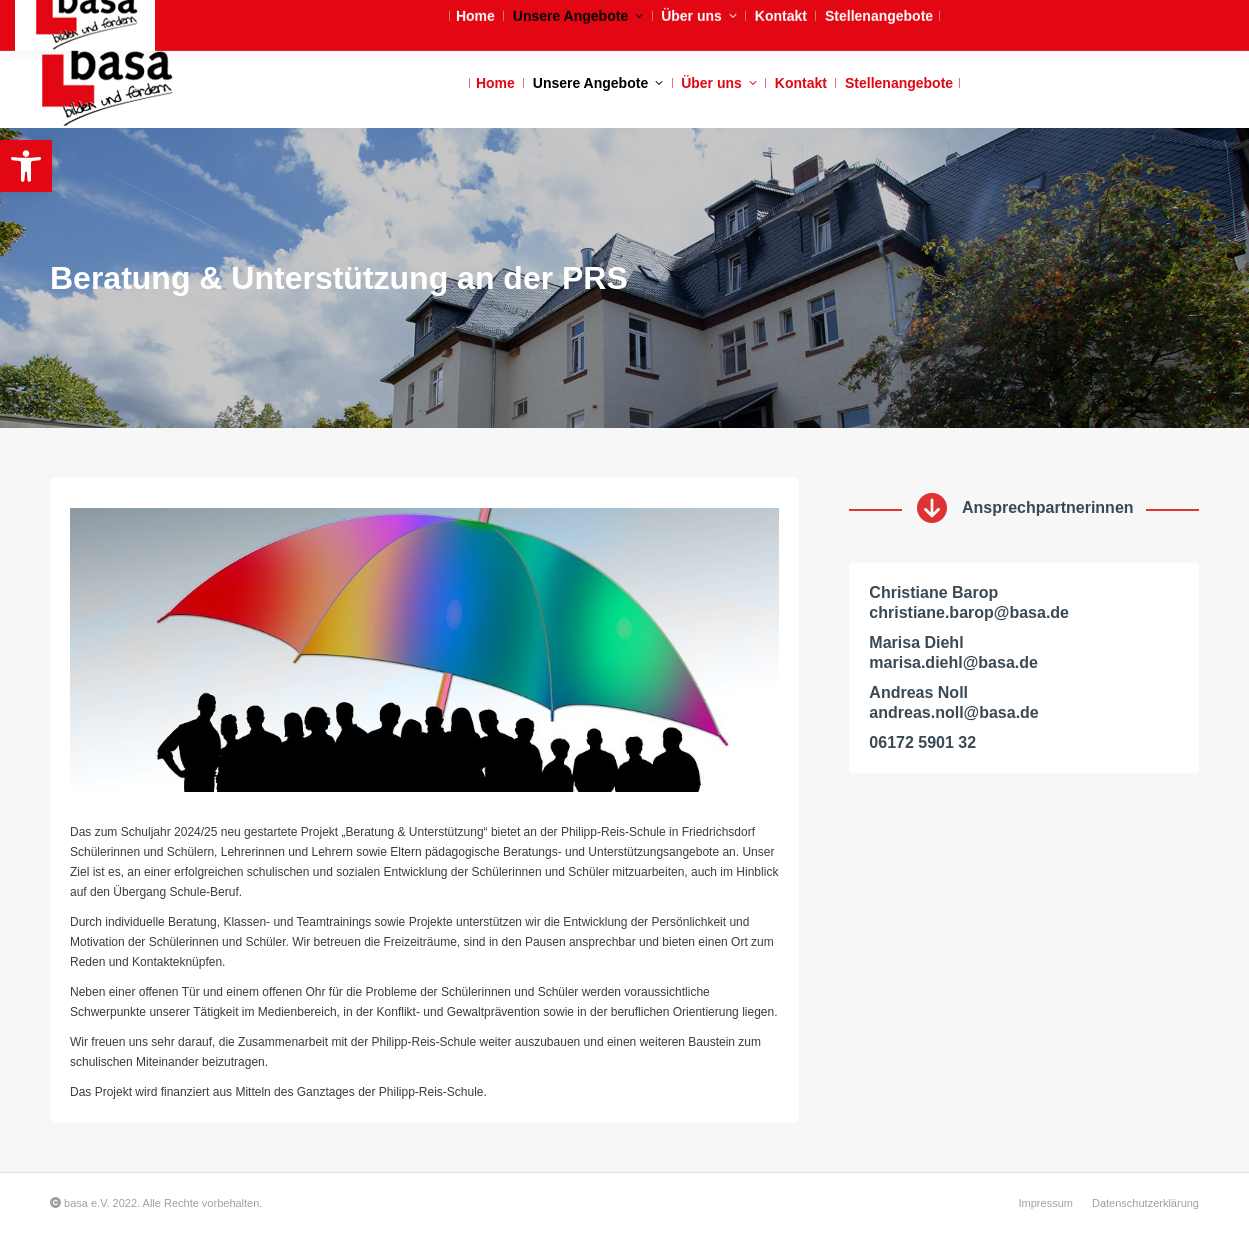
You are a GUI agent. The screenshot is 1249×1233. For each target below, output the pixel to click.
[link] (26, 166)
